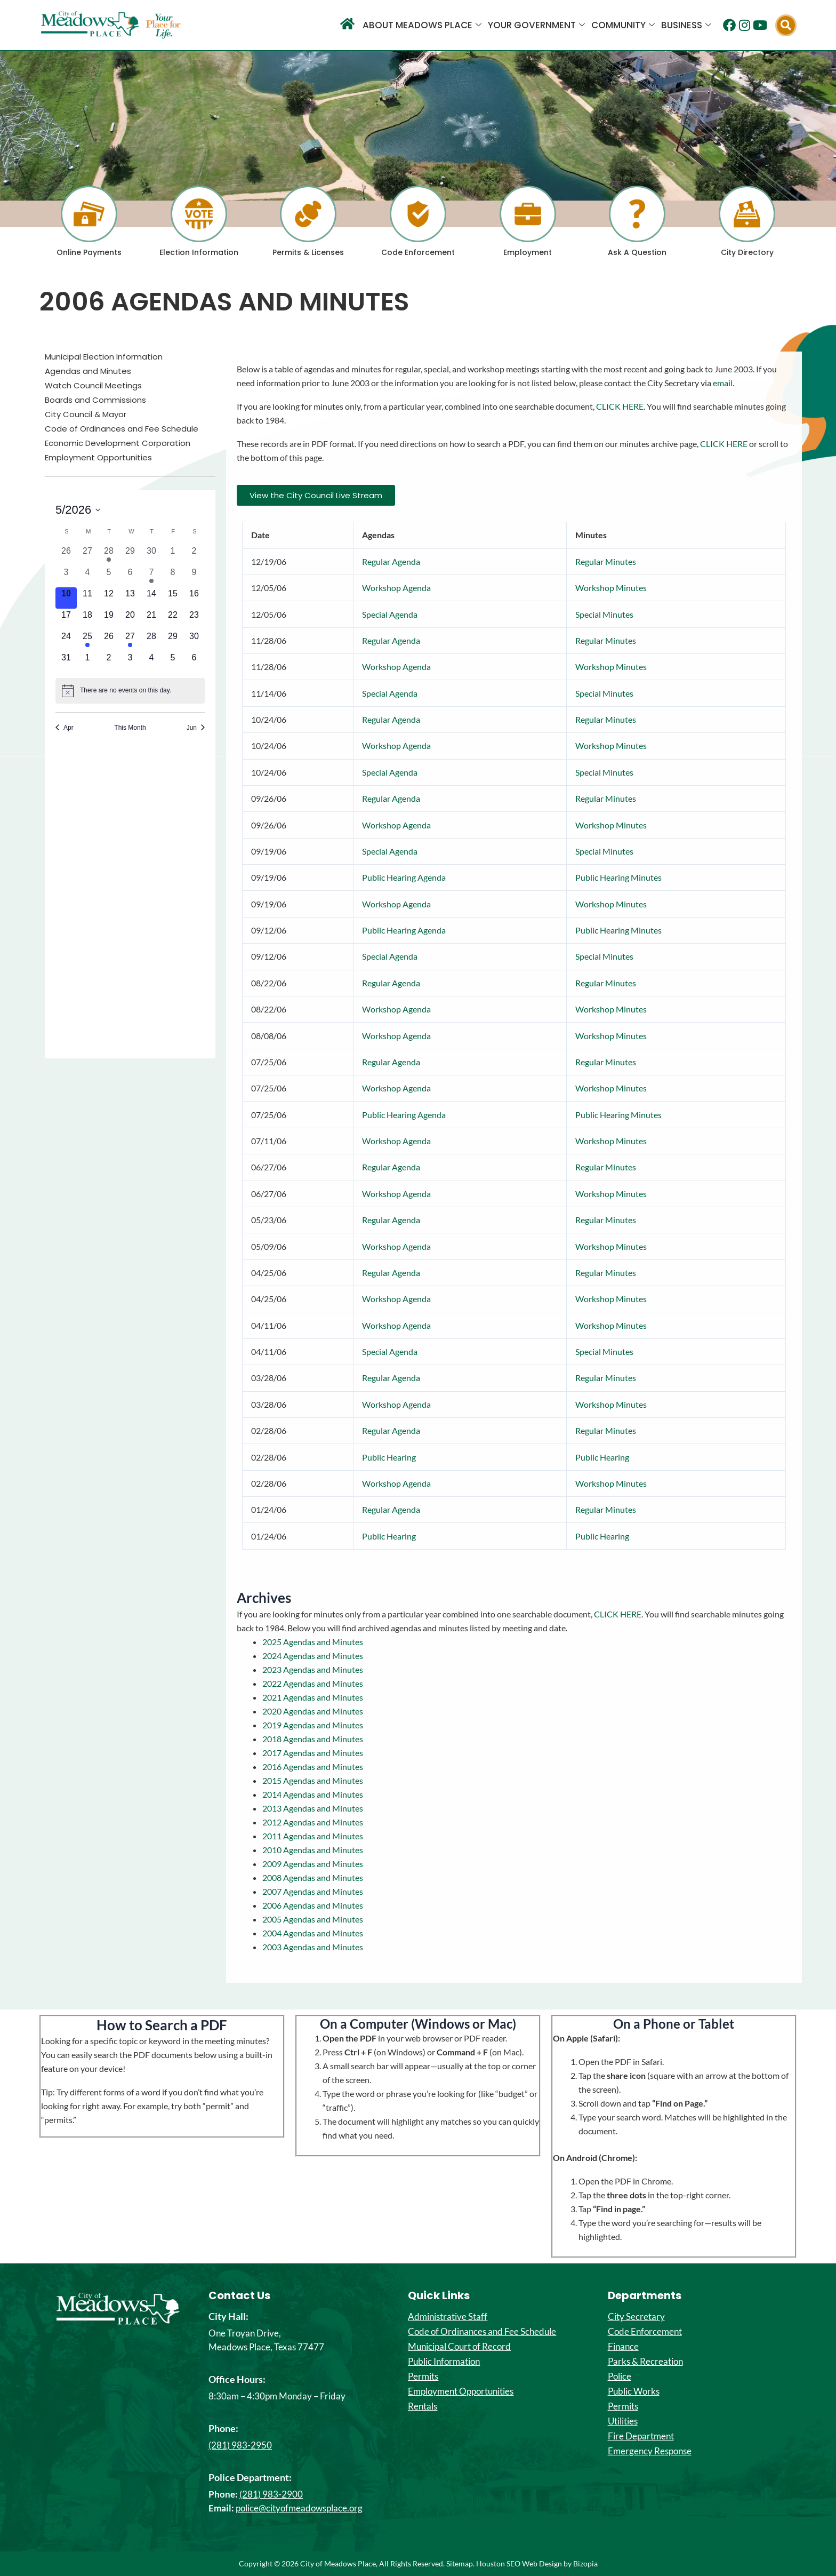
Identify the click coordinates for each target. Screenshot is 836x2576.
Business (686, 25)
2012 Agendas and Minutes (312, 1822)
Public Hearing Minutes (618, 877)
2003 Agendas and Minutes (312, 1947)
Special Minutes (604, 614)
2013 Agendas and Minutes (312, 1808)
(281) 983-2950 (240, 2445)
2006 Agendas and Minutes (312, 1905)
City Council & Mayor (85, 414)
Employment (527, 252)
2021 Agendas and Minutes (312, 1697)
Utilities (623, 2421)
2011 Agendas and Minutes (312, 1836)
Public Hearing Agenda (404, 877)
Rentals (422, 2406)
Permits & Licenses (308, 252)
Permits (423, 2376)
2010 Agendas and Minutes (312, 1850)
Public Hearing (389, 1457)
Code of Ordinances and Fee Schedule (121, 429)
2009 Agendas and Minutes (312, 1864)
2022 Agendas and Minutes (312, 1683)
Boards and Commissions (95, 400)
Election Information (198, 252)
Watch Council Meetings (93, 385)
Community (623, 25)
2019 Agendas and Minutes (312, 1725)
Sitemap (459, 2563)
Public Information (444, 2361)
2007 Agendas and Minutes (312, 1891)
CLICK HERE (620, 406)
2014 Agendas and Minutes (312, 1794)
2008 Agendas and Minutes (312, 1877)
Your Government (536, 25)
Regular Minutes (605, 561)
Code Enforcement (418, 252)
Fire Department (641, 2436)
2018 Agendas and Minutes (312, 1739)
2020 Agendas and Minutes (312, 1711)
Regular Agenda (391, 561)
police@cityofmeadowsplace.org (299, 2508)
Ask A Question (637, 252)
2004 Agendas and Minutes (312, 1933)
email (723, 383)
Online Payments (89, 252)
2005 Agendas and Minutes (312, 1919)
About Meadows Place (422, 25)
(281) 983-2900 (271, 2494)
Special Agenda (389, 614)
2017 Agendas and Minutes (312, 1753)
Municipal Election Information (104, 357)
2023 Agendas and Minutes (312, 1669)
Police (619, 2376)
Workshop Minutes (611, 588)
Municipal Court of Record (459, 2346)
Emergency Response (650, 2451)
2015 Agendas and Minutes (312, 1780)
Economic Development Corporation (117, 443)
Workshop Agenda (396, 588)
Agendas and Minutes (88, 371)
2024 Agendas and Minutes (312, 1655)
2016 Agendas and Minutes (312, 1766)
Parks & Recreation (645, 2361)
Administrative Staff (447, 2316)
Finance (623, 2346)
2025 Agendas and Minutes (312, 1642)
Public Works (634, 2391)
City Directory (747, 252)
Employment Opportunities (98, 457)
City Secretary (636, 2316)
